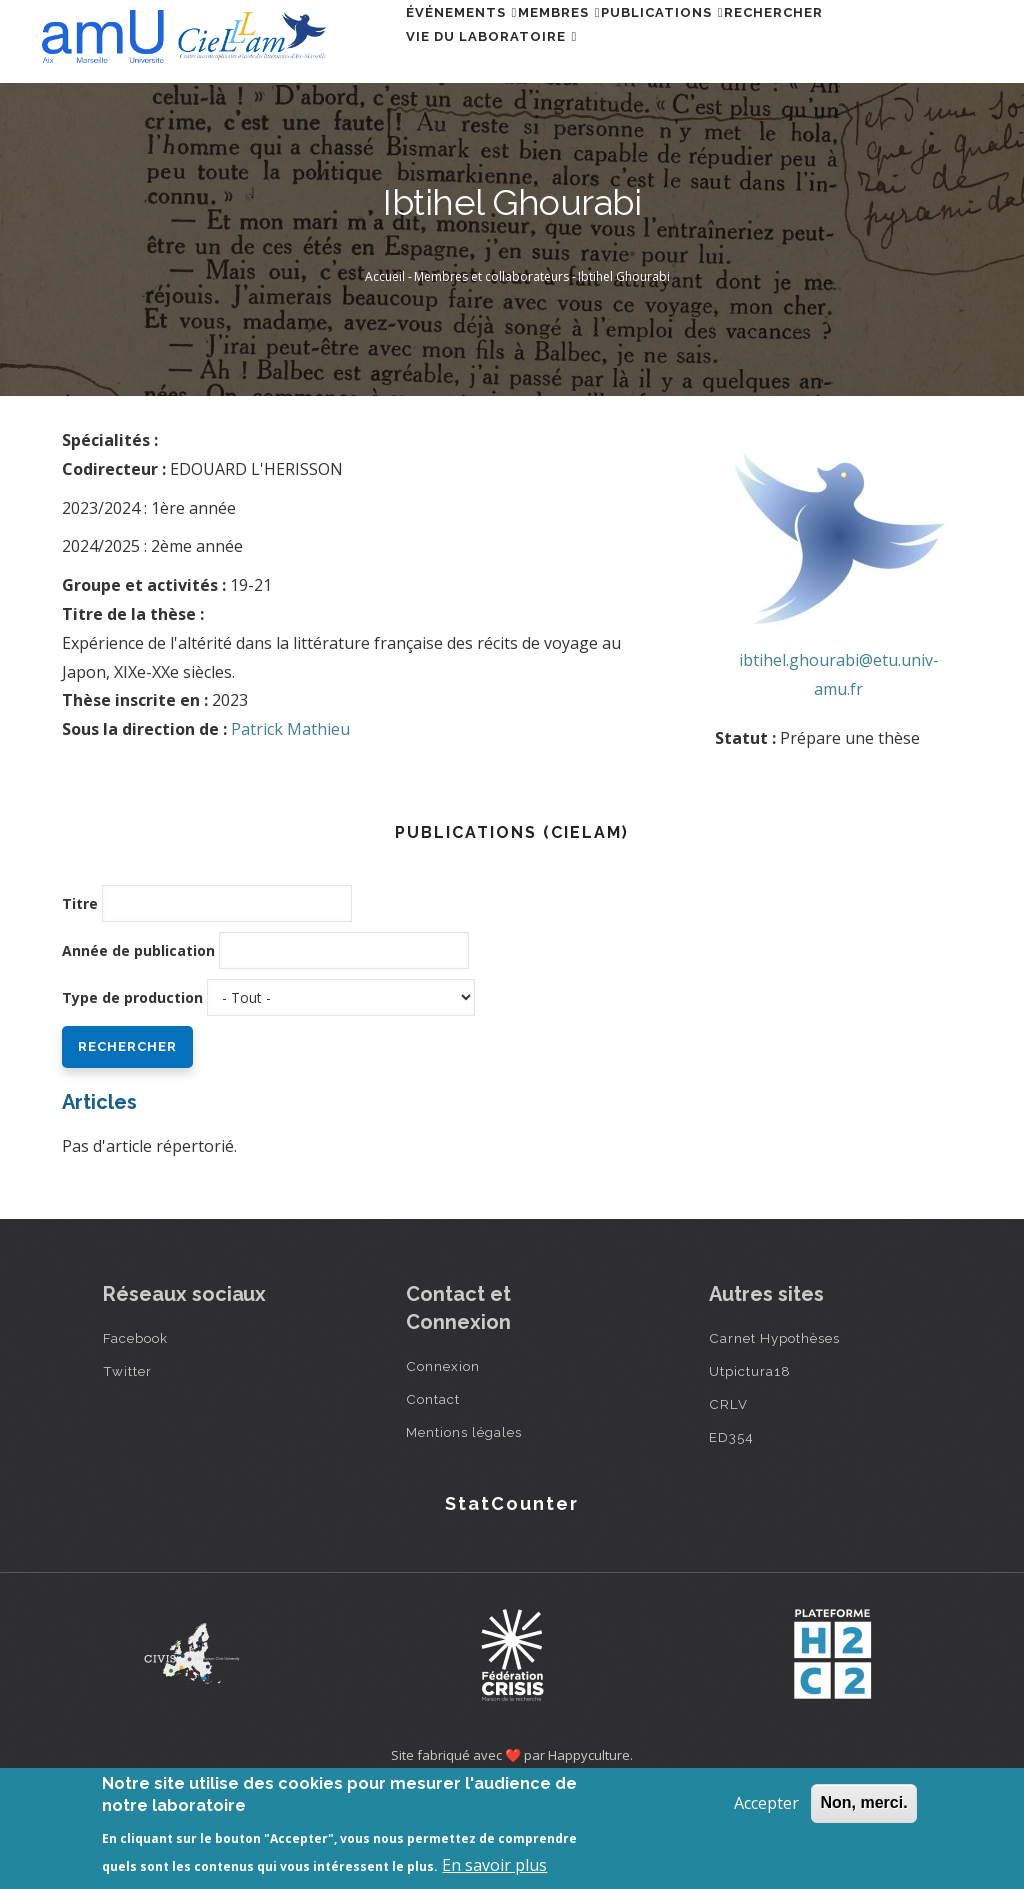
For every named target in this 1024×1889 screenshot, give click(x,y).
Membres (594, 43)
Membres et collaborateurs (491, 368)
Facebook (135, 1430)
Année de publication (138, 1042)
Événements (473, 43)
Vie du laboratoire (503, 130)
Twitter (127, 1463)
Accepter (766, 1803)
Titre (80, 995)
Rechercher (856, 43)
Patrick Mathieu (290, 821)
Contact (433, 1491)
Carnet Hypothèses (774, 1430)
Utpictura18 (750, 1463)
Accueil (385, 368)
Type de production (132, 1089)
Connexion (443, 1458)
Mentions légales (464, 1524)
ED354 (731, 1529)
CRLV (728, 1496)
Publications (721, 43)
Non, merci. (863, 1802)
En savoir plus (494, 1865)
